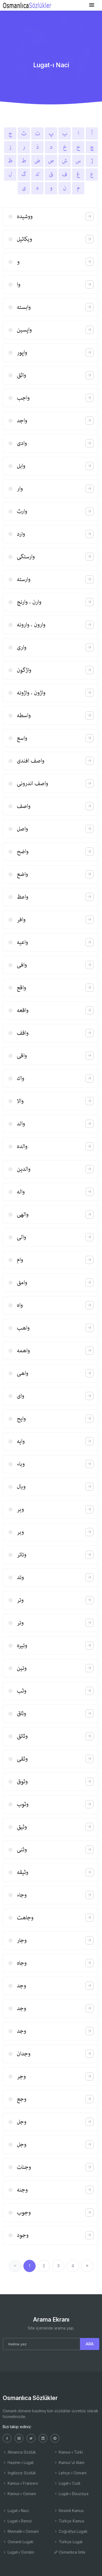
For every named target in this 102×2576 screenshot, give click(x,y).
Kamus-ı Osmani (19, 2493)
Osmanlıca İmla (69, 2552)
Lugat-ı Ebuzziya (71, 2493)
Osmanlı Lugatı (18, 2541)
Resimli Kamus (69, 2510)
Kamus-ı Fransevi (20, 2483)
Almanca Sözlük (19, 2452)
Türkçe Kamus (69, 2521)
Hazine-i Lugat (18, 2462)
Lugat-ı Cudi (67, 2483)
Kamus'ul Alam (69, 2462)
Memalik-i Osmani (21, 2531)
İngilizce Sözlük (19, 2473)
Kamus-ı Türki (68, 2452)
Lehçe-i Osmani (70, 2473)
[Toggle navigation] (91, 5)
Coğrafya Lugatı (70, 2531)
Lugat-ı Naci (16, 2510)
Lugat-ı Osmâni (18, 2552)
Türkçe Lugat (68, 2541)
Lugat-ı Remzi (17, 2521)
